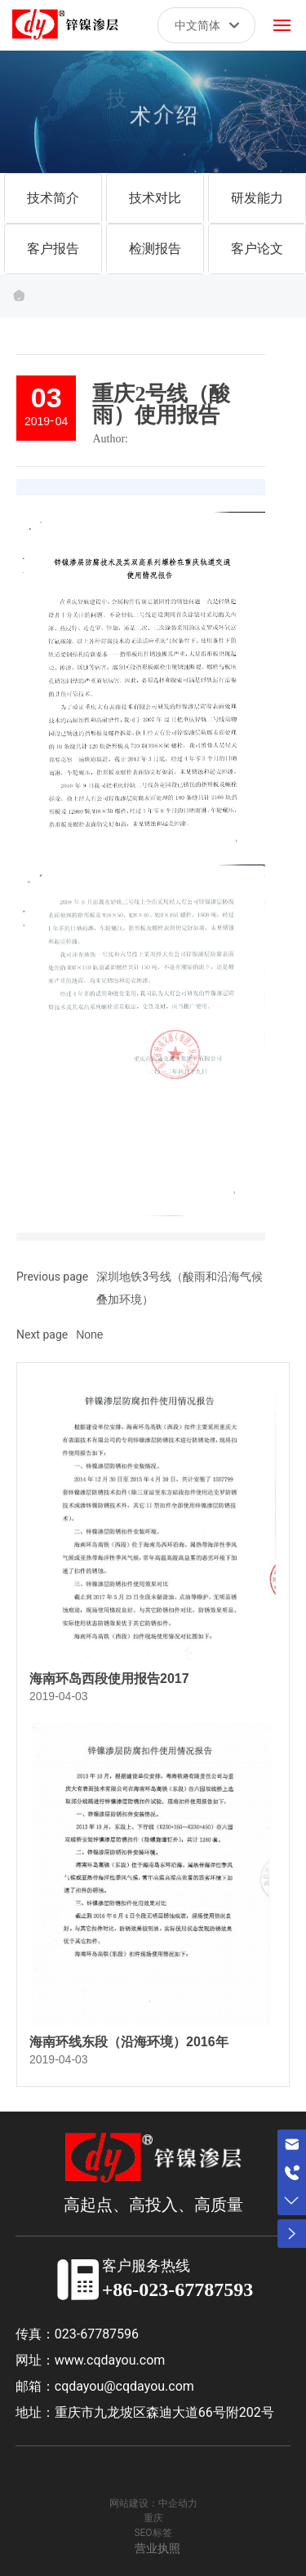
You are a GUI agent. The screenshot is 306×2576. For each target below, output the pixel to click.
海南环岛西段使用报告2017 (109, 1679)
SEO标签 (152, 2532)
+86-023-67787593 (178, 2289)
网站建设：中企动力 (153, 2503)
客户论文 (257, 248)
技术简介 (53, 198)
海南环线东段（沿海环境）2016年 (128, 2042)
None (89, 1334)
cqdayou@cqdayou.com (124, 2386)
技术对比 (155, 198)
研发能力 (257, 198)
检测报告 (155, 248)
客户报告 (53, 248)
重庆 (153, 2518)
